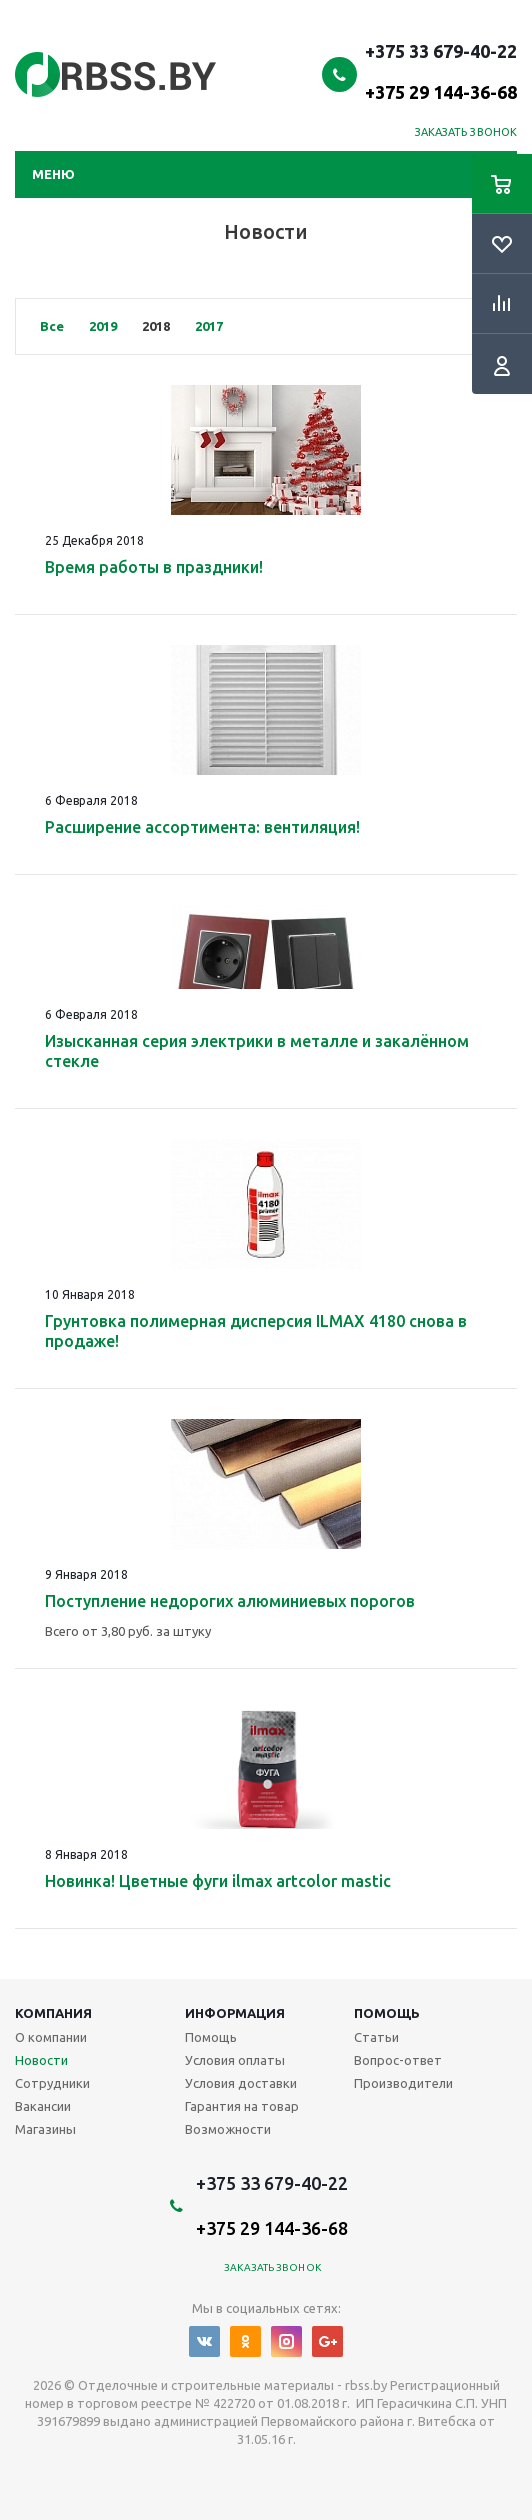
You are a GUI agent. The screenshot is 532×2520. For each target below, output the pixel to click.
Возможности (228, 2129)
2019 (103, 326)
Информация (235, 2013)
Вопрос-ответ (398, 2060)
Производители (403, 2083)
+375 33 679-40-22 (441, 71)
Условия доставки (241, 2083)
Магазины (45, 2129)
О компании (51, 2037)
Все (52, 326)
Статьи (376, 2037)
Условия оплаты (235, 2060)
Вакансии (43, 2106)
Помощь (387, 2013)
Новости (41, 2060)
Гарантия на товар (242, 2106)
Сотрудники (52, 2083)
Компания (53, 2013)
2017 (209, 326)
